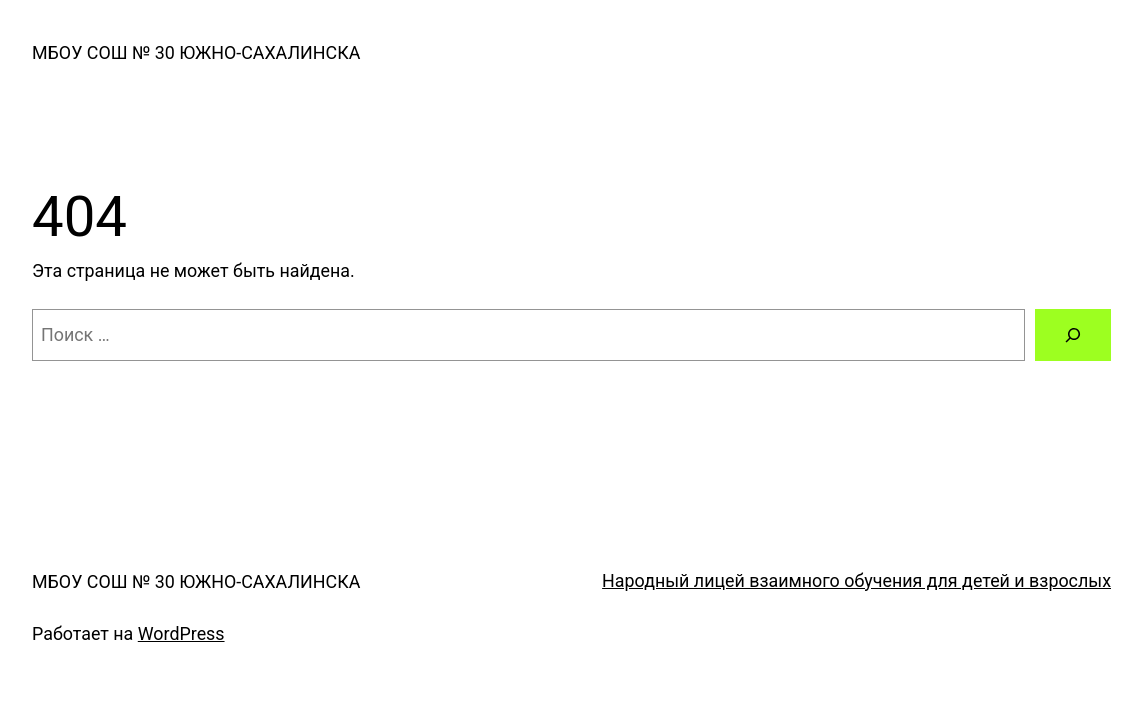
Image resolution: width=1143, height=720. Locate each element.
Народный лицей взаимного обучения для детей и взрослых (856, 580)
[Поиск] (1073, 335)
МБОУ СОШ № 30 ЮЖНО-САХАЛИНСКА (196, 52)
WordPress (181, 633)
